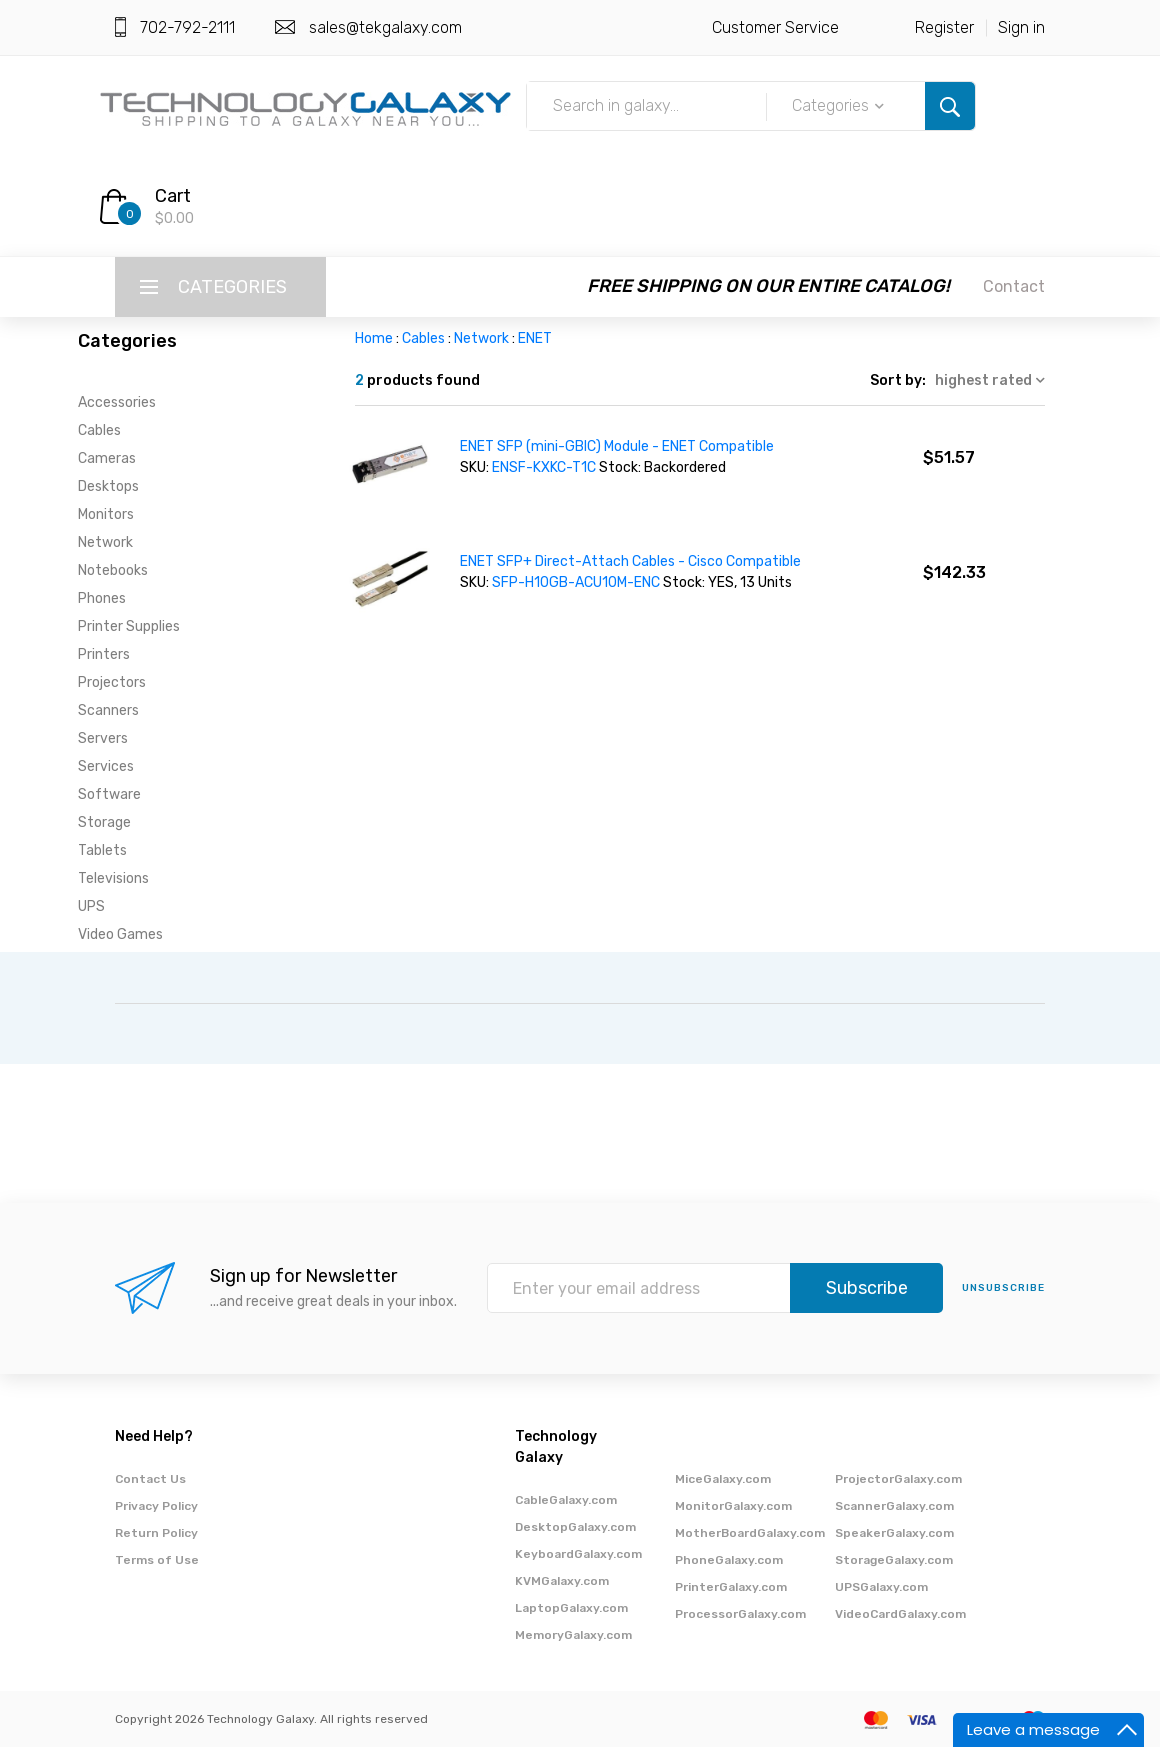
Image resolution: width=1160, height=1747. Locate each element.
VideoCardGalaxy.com (900, 1614)
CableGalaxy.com (566, 1500)
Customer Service (775, 27)
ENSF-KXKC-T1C (544, 467)
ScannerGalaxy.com (894, 1506)
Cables (99, 430)
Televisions (113, 878)
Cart (173, 196)
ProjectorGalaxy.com (898, 1479)
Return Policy (156, 1533)
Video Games (120, 934)
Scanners (108, 710)
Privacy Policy (156, 1506)
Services (106, 766)
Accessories (117, 402)
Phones (102, 598)
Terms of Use (157, 1560)
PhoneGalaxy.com (729, 1560)
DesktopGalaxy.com (575, 1527)
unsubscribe (1003, 1288)
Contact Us (150, 1479)
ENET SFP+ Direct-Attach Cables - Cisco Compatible (630, 561)
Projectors (112, 682)
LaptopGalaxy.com (571, 1608)
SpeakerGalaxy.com (894, 1533)
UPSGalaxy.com (881, 1587)
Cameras (107, 458)
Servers (103, 738)
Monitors (106, 514)
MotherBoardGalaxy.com (750, 1533)
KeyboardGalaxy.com (578, 1554)
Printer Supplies (129, 626)
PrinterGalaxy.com (731, 1587)
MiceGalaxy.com (723, 1479)
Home (374, 338)
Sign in (1021, 27)
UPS (91, 906)
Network (105, 542)
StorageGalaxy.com (894, 1560)
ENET (535, 338)
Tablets (102, 850)
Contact (1014, 286)
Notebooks (113, 570)
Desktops (108, 486)
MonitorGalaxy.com (733, 1506)
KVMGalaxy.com (562, 1581)
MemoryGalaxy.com (573, 1635)
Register (944, 27)
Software (109, 794)
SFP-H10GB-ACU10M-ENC (576, 582)
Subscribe (867, 1288)
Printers (104, 654)
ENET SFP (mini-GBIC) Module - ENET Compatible (617, 446)
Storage (104, 822)
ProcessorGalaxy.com (740, 1614)
